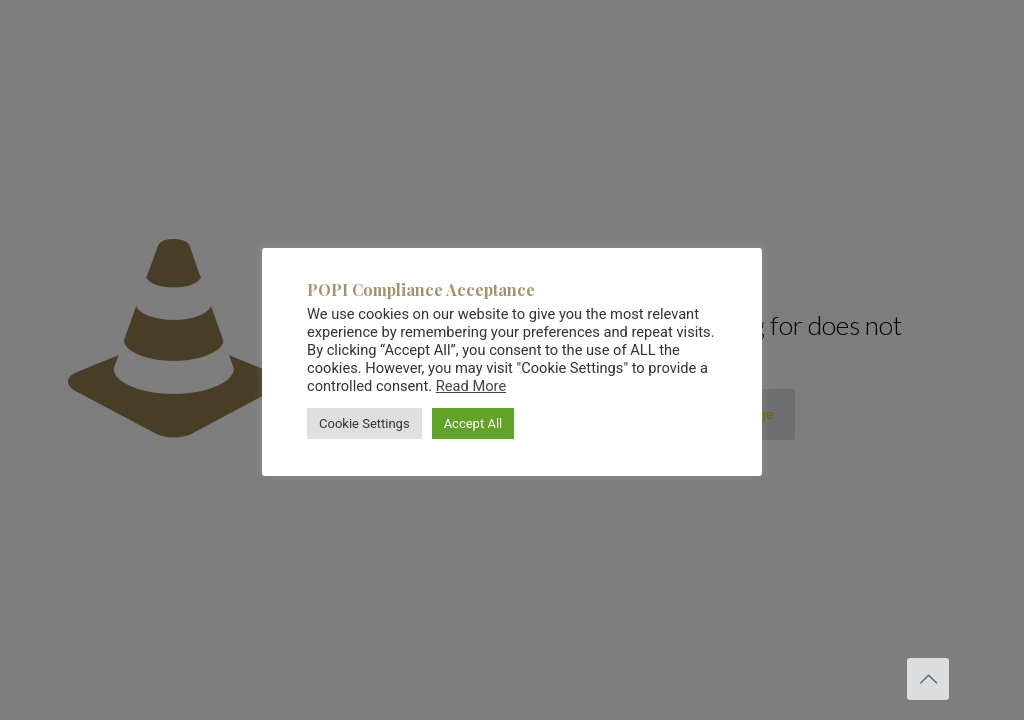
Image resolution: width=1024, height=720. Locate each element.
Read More (471, 386)
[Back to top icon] (928, 679)
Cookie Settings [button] (364, 423)
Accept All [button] (473, 423)
